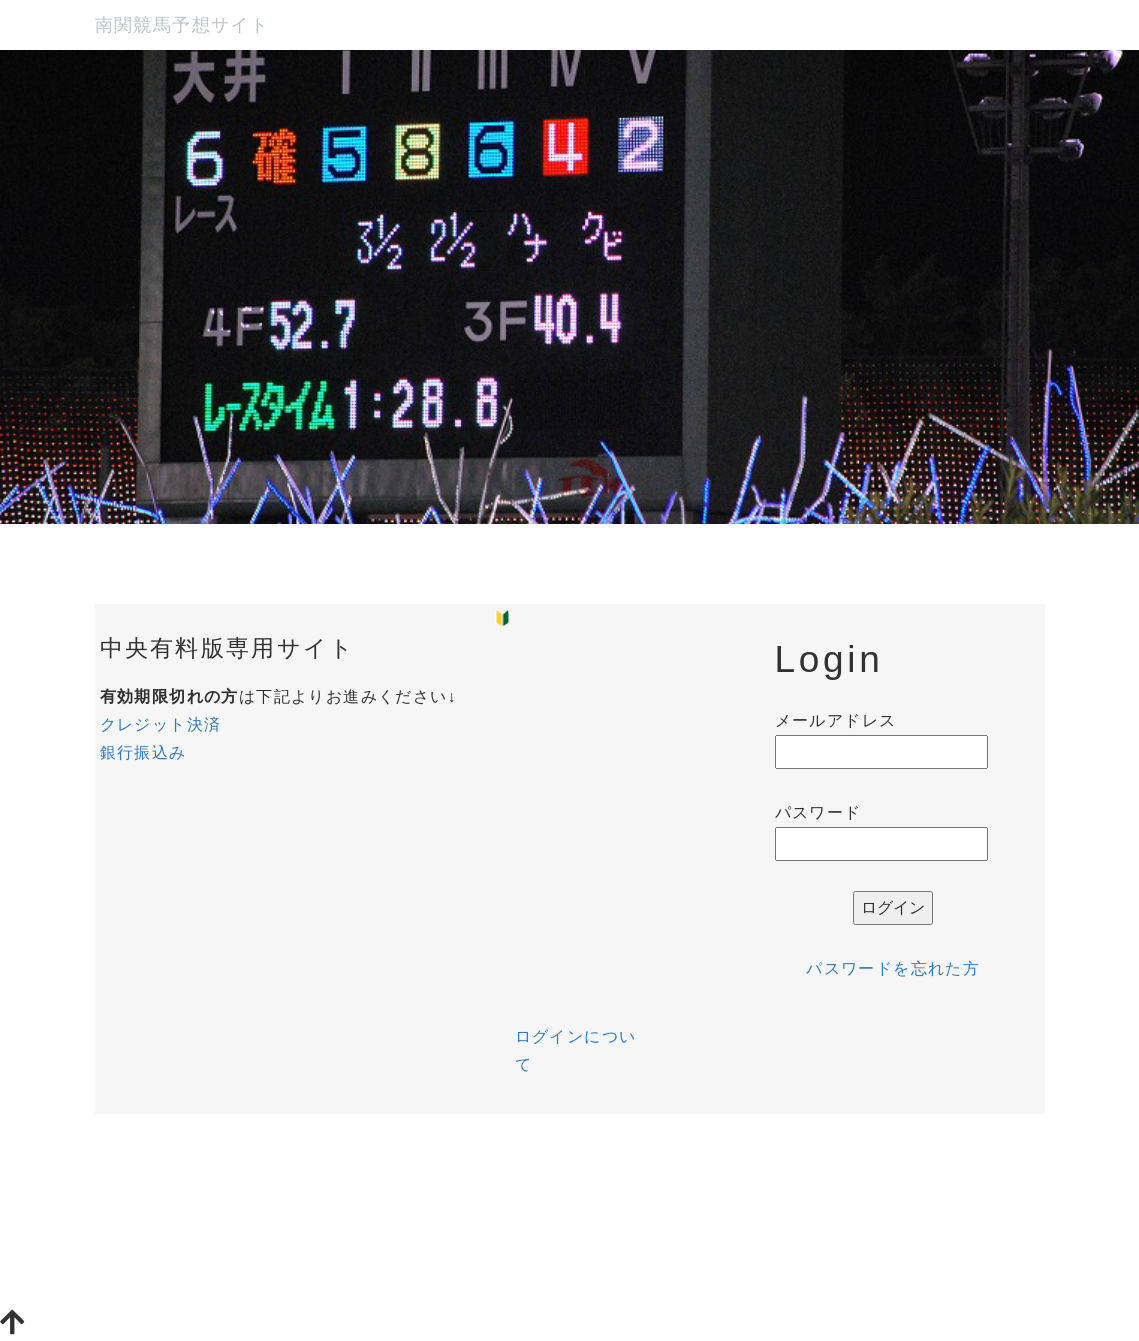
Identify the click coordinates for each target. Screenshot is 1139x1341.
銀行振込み (143, 752)
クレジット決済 (161, 724)
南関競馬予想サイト (182, 25)
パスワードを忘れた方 (893, 968)
